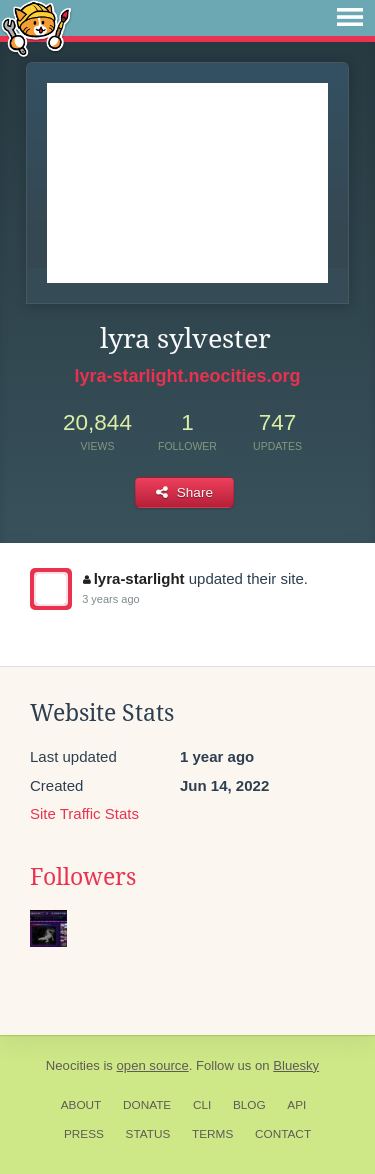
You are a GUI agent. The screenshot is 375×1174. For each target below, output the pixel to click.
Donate (147, 1105)
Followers (83, 877)
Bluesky (296, 1065)
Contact (283, 1134)
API (296, 1105)
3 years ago (110, 599)
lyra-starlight (133, 578)
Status (148, 1134)
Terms (212, 1134)
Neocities (73, 1065)
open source (153, 1065)
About (81, 1105)
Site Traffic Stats (84, 813)
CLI (202, 1105)
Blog (249, 1105)
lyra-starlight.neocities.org (187, 376)
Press (84, 1134)
